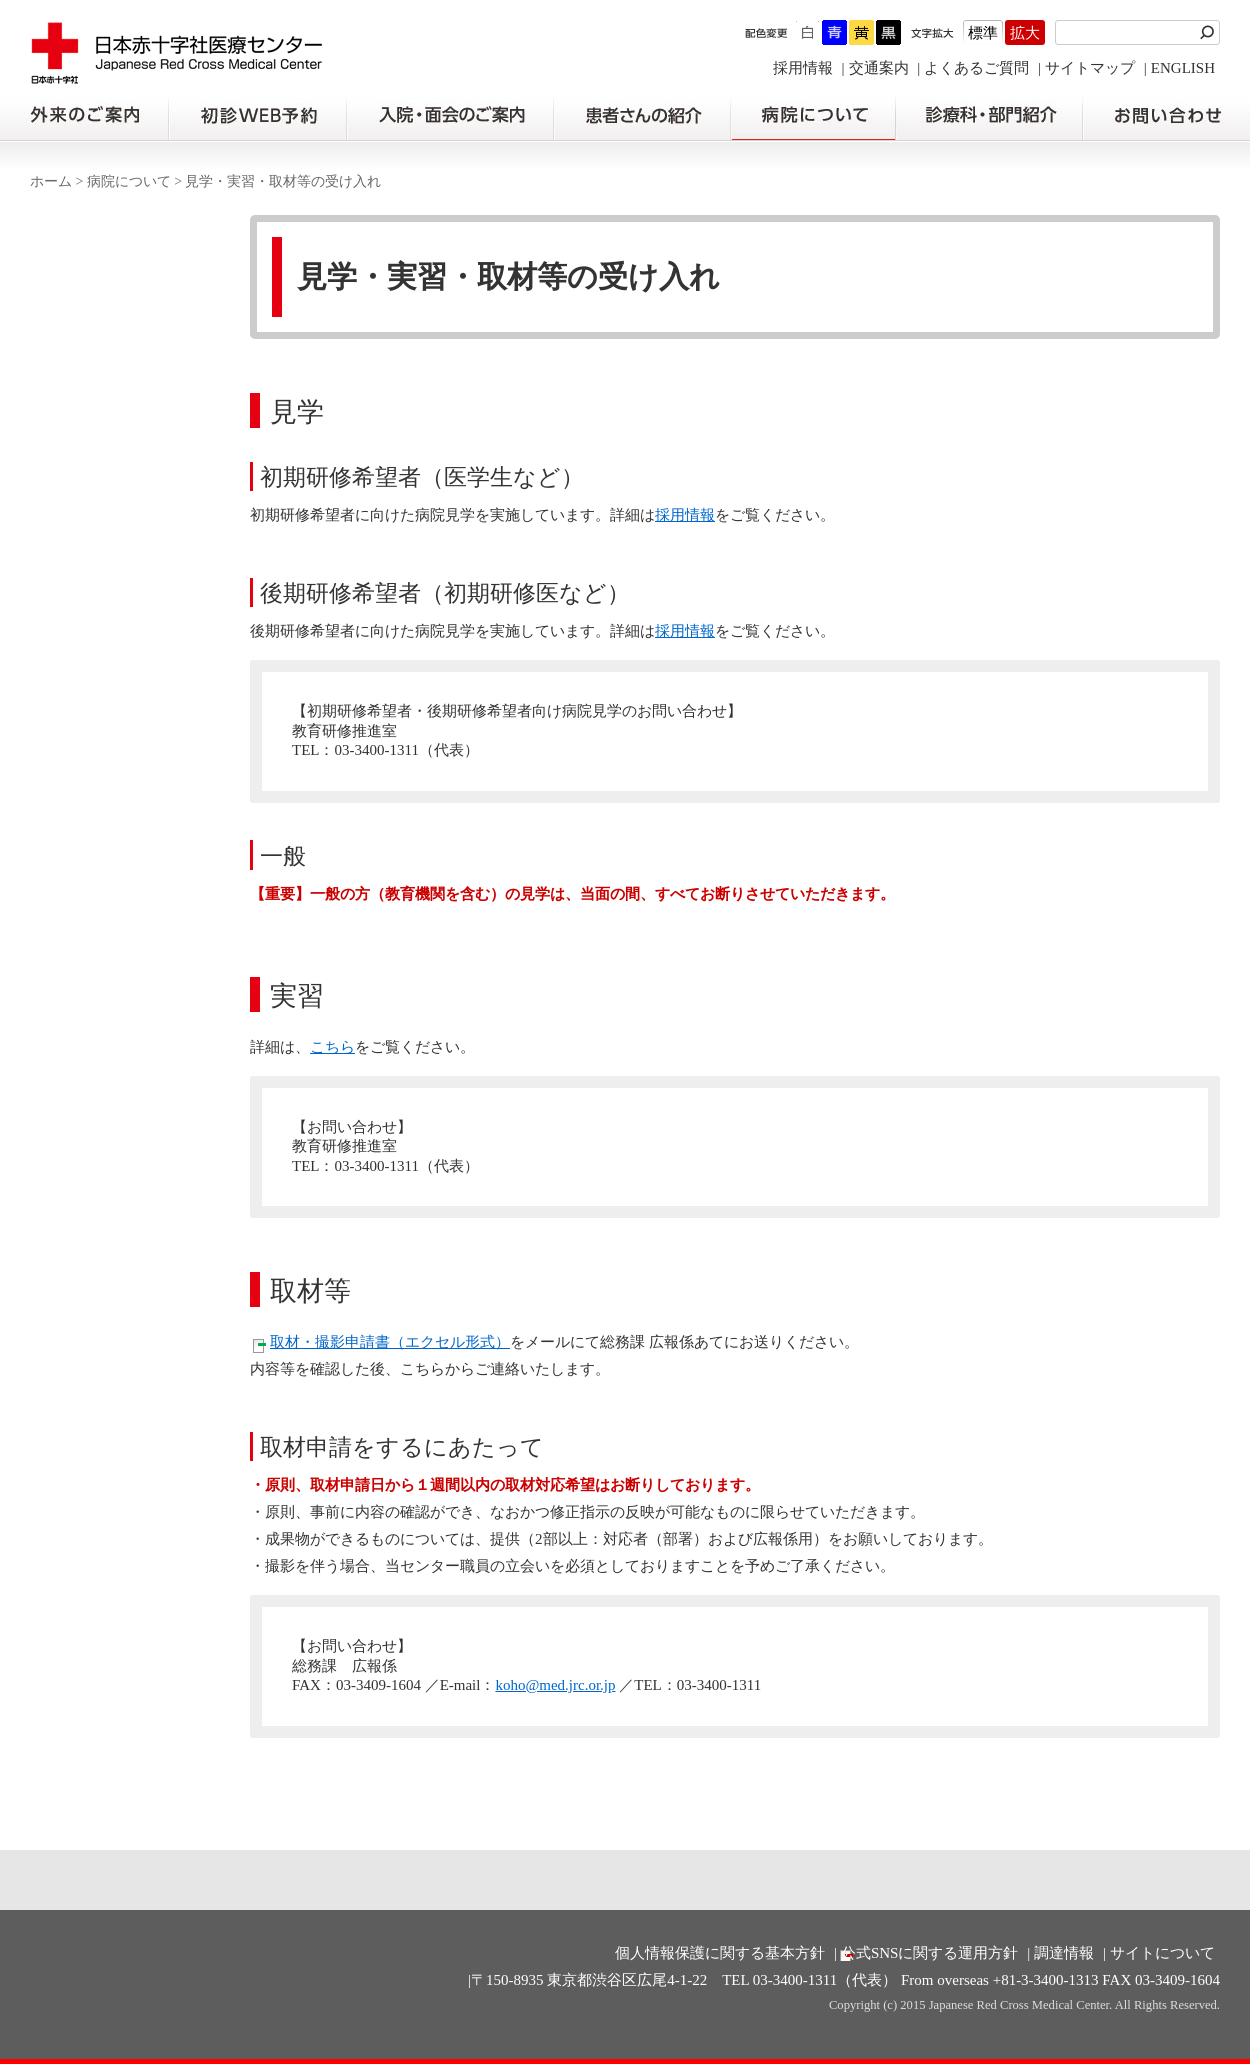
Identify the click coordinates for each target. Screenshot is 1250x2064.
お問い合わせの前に (1166, 116)
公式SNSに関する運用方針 (930, 1953)
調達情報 (1064, 1953)
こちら (332, 1047)
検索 (1210, 32)
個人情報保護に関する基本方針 (720, 1953)
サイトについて (1162, 1953)
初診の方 (257, 116)
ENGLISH (1183, 68)
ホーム (51, 181)
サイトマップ (1090, 68)
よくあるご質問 (976, 68)
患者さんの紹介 (642, 116)
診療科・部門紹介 (989, 116)
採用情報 (803, 68)
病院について (813, 116)
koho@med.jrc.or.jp (555, 1685)
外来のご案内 (84, 116)
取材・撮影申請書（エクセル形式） (390, 1342)
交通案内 (879, 68)
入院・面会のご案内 (450, 116)
